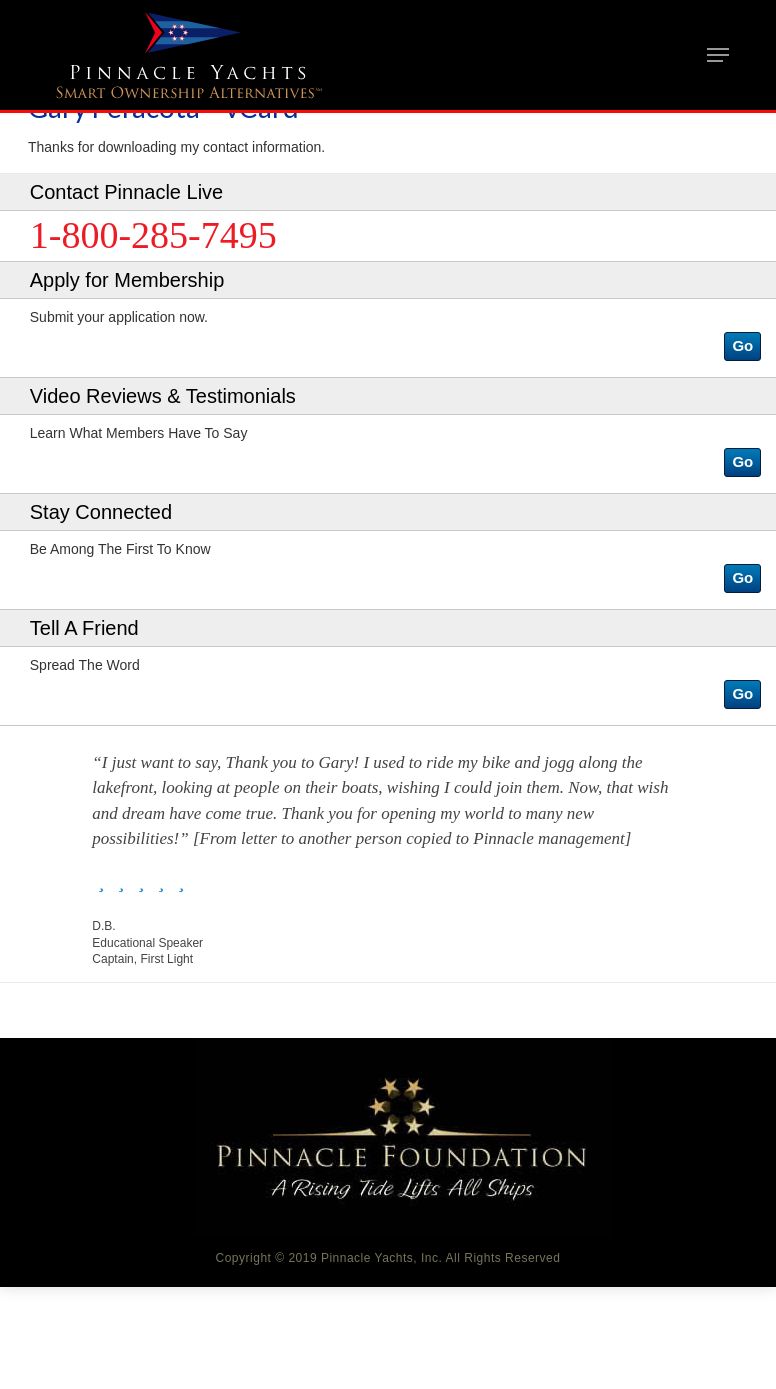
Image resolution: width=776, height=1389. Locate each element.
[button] (742, 346)
